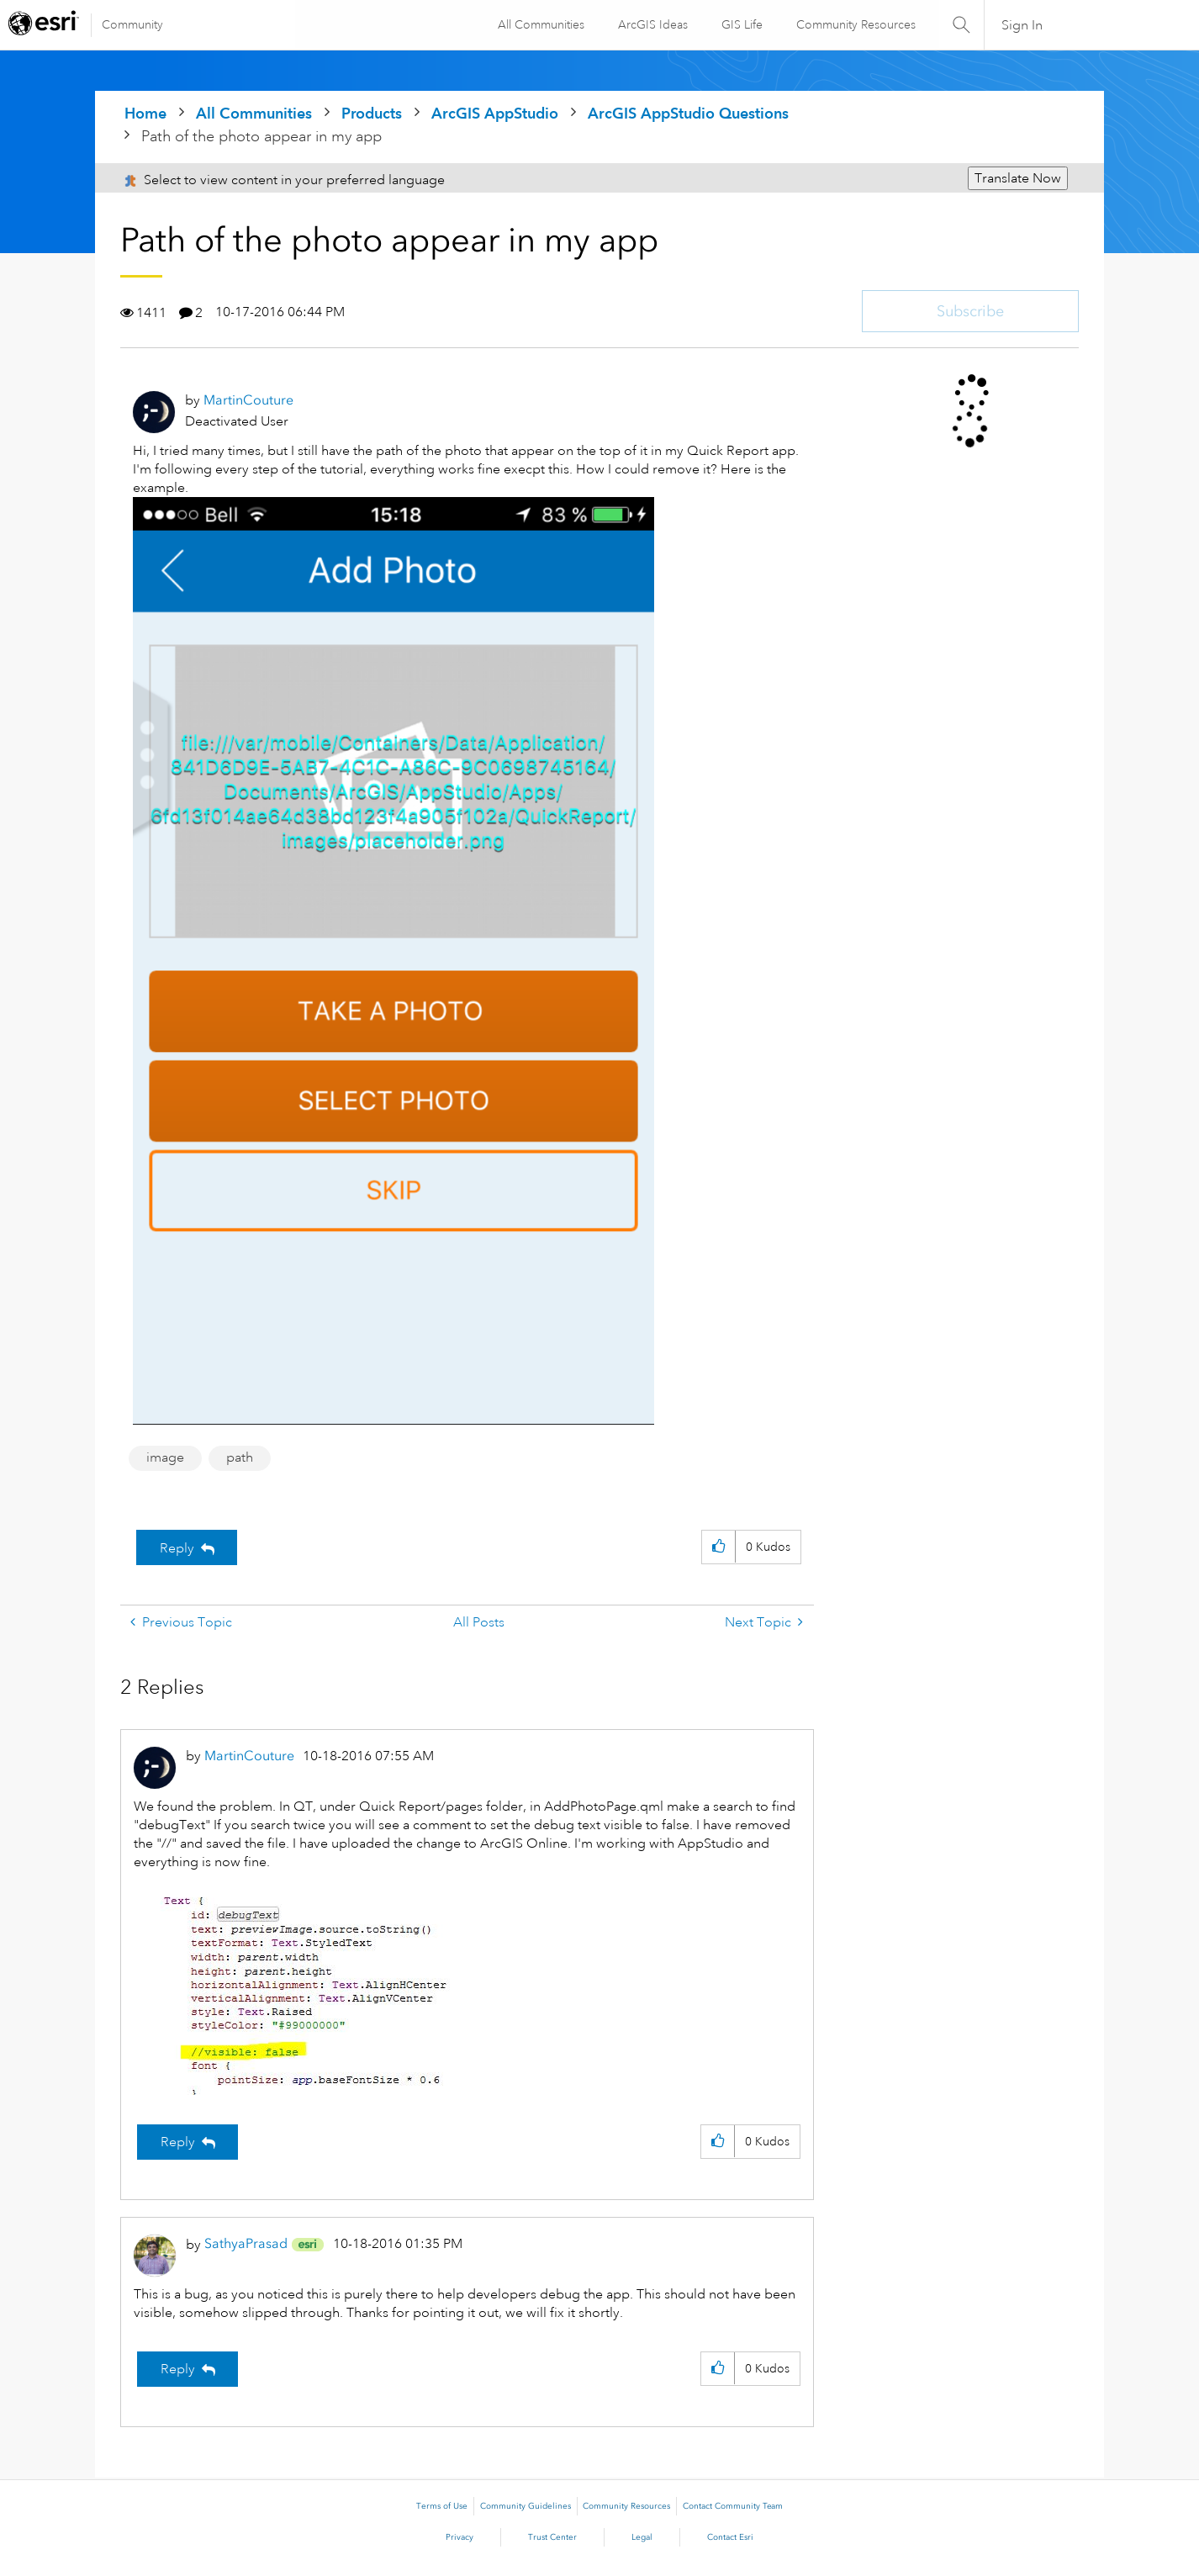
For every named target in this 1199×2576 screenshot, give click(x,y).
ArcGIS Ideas (652, 24)
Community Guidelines (525, 2506)
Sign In (1022, 25)
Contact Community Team (733, 2506)
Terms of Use (441, 2506)
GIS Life (741, 24)
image (165, 1457)
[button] (718, 1547)
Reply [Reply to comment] (178, 2142)
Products (371, 113)
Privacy (459, 2537)
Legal (641, 2537)
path (239, 1457)
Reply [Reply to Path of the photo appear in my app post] (177, 1548)
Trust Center (552, 2537)
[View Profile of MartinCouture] (248, 400)
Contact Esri (730, 2537)
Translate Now (1018, 178)
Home (145, 113)
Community (132, 24)
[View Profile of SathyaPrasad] (246, 2243)
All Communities (540, 24)
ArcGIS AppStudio (494, 113)
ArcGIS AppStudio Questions (688, 113)
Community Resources (855, 24)
